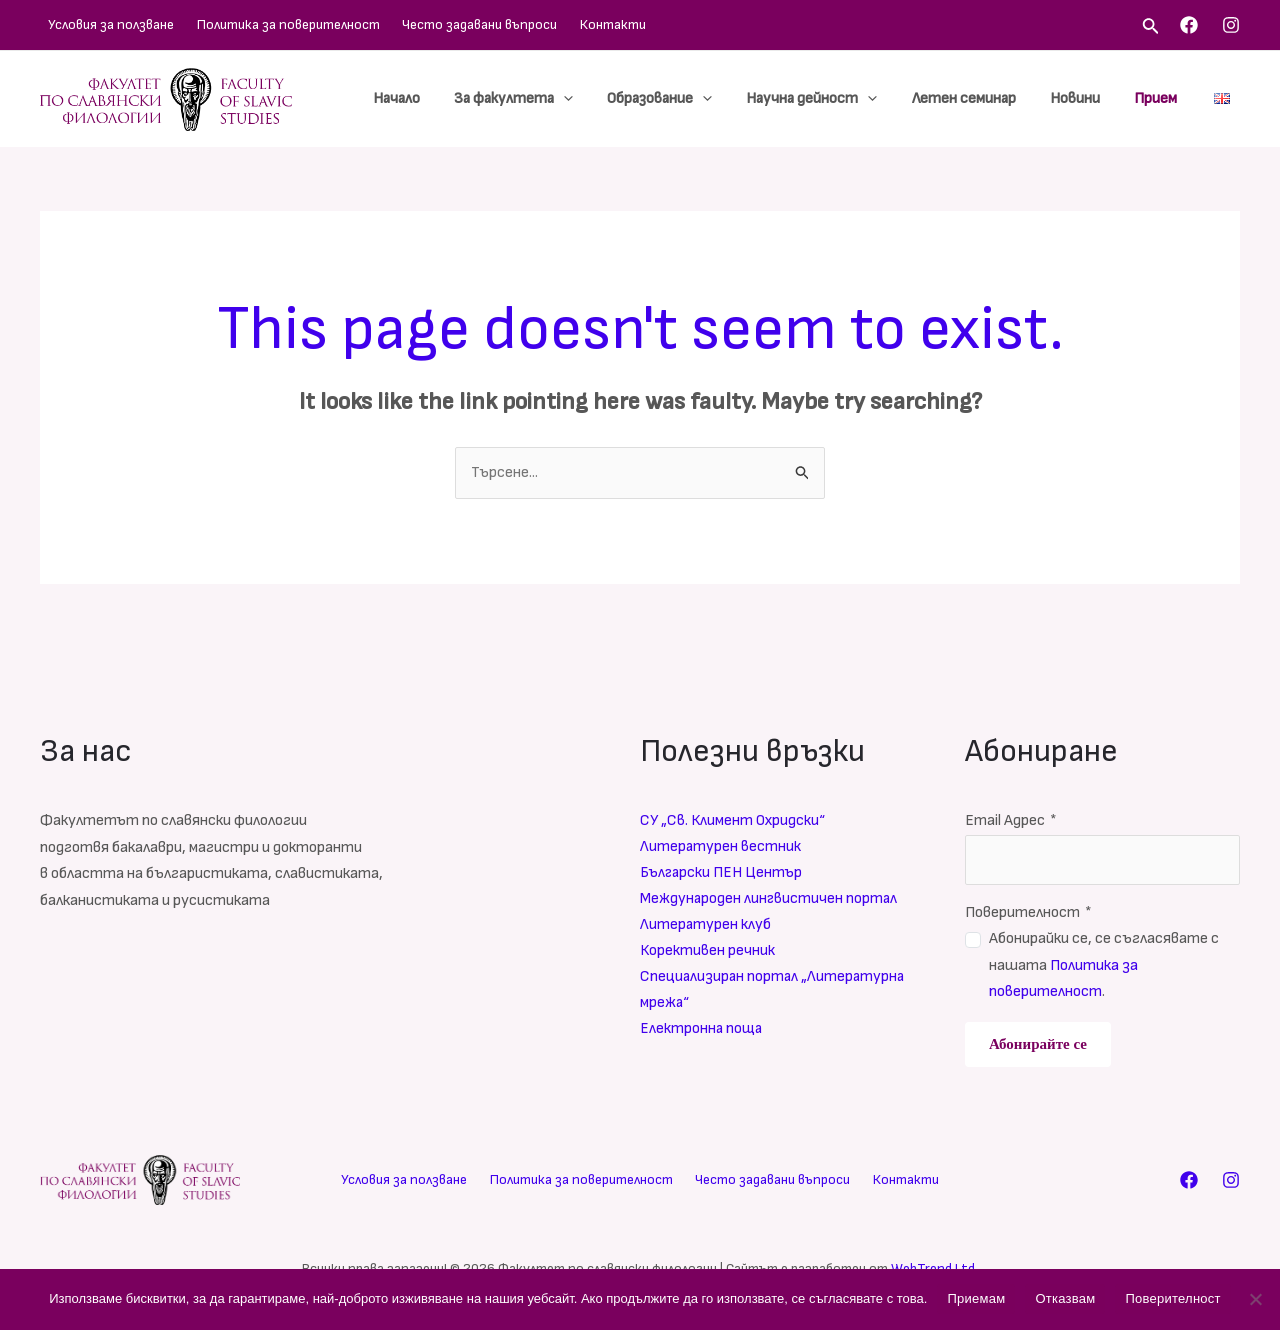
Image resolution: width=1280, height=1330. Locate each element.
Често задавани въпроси (446, 24)
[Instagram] (1231, 25)
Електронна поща (702, 1032)
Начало (423, 98)
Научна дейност (826, 99)
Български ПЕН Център (723, 874)
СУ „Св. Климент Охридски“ (734, 821)
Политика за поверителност (267, 24)
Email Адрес (1011, 821)
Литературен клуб (706, 926)
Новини (1081, 98)
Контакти (567, 24)
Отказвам (1065, 1298)
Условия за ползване (103, 24)
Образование (678, 99)
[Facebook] (1189, 25)
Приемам (976, 1298)
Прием (1157, 98)
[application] (586, 99)
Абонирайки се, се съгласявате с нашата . (1104, 966)
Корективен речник (708, 953)
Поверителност (1028, 912)
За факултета (536, 99)
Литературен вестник (721, 847)
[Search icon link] (1151, 28)
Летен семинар (974, 98)
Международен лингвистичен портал (770, 900)
